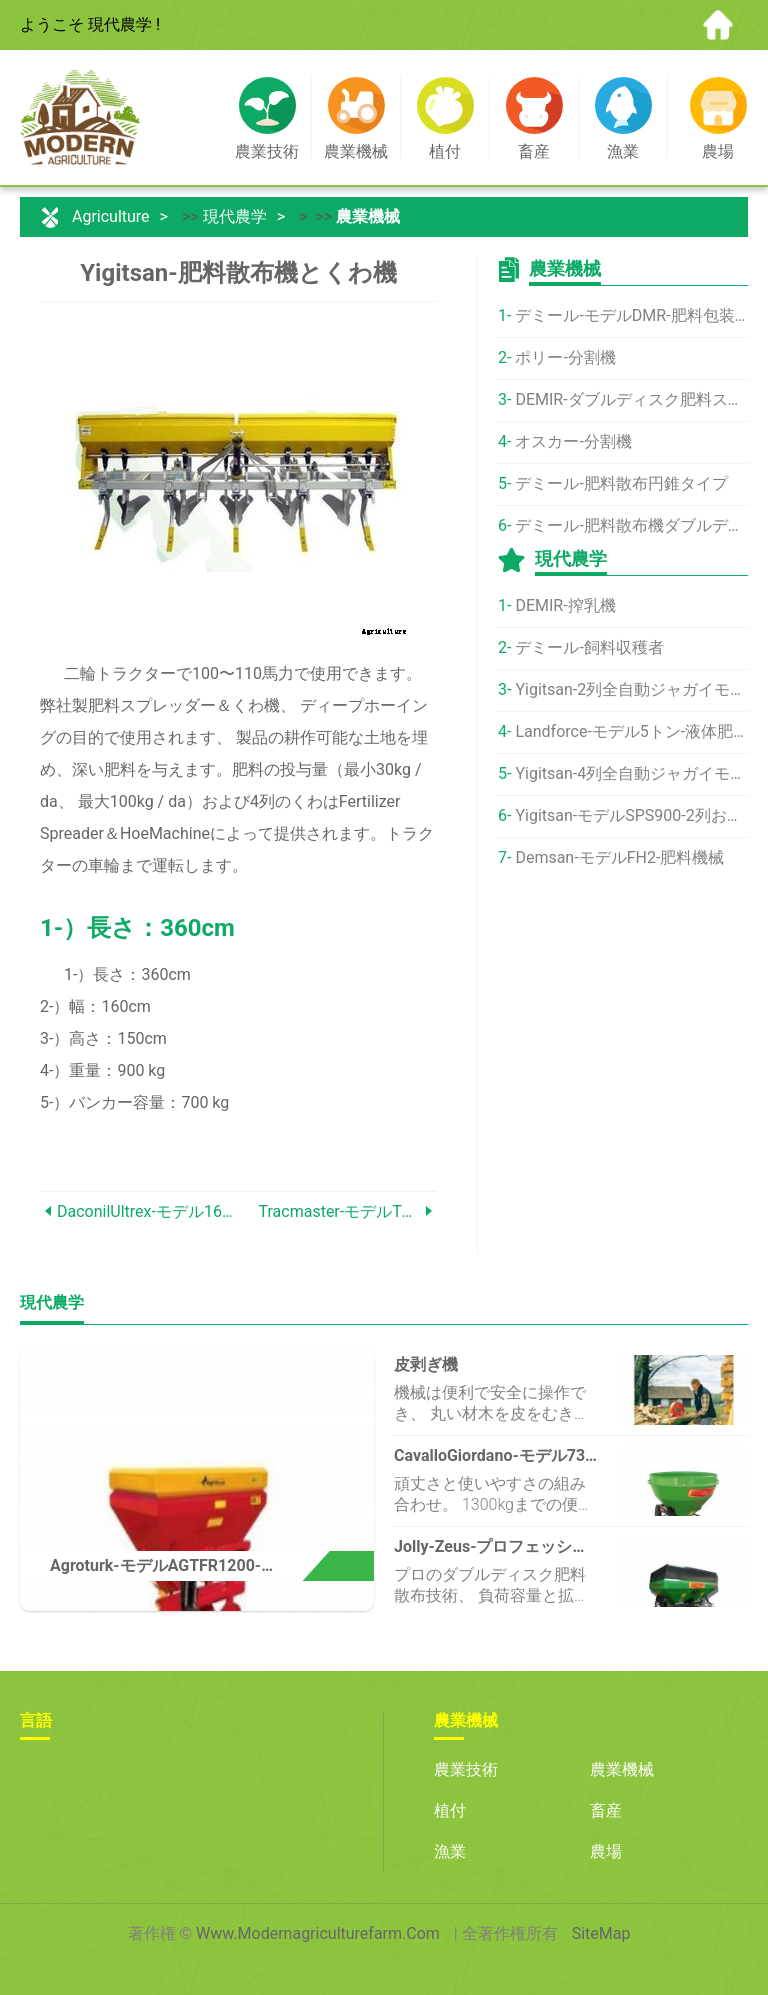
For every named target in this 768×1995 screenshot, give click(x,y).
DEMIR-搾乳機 (565, 605)
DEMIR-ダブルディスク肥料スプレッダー (631, 399)
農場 (606, 1851)
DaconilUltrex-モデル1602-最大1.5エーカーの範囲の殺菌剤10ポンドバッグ (148, 1211)
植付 (450, 1810)
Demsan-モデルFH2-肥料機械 (619, 857)
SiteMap (601, 1933)
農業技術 (466, 1769)
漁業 (450, 1851)
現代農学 (235, 216)
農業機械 (368, 216)
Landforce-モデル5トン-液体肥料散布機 (631, 731)
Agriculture (111, 216)
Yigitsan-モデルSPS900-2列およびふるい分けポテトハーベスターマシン (631, 815)
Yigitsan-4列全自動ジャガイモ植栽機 (631, 773)
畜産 (606, 1810)
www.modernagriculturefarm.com (318, 1933)
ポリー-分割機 (565, 357)
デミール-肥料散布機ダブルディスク (631, 525)
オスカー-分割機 (573, 441)
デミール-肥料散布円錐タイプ (621, 483)
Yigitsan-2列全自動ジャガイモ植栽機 (631, 689)
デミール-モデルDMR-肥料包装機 (631, 315)
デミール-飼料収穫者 (589, 647)
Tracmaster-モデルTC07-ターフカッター (340, 1211)
